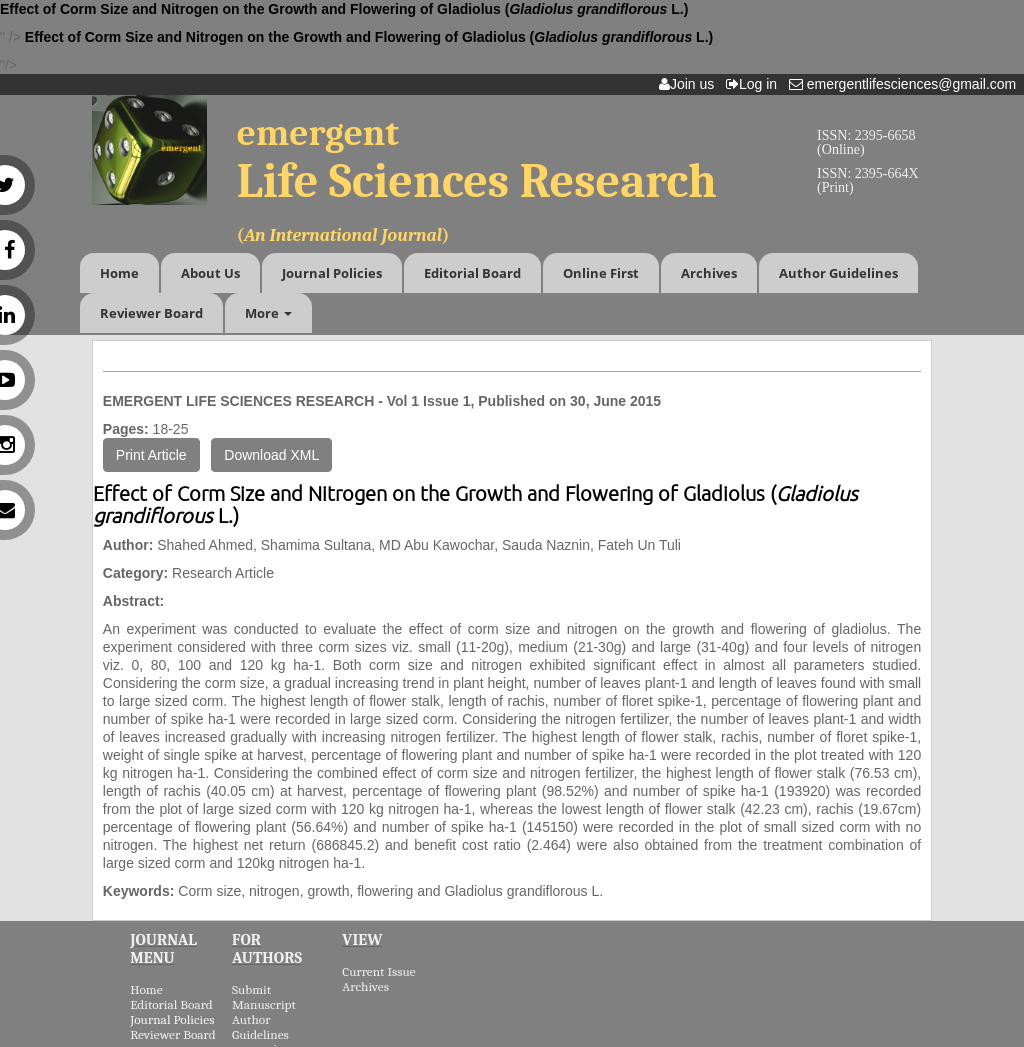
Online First (601, 273)
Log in (755, 84)
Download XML (271, 455)
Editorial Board (472, 273)
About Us (210, 273)
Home (119, 273)
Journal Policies (332, 273)
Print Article (151, 455)
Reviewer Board (151, 313)
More (268, 313)
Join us (690, 84)
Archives (709, 273)
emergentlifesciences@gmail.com (906, 84)
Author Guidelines (838, 273)
